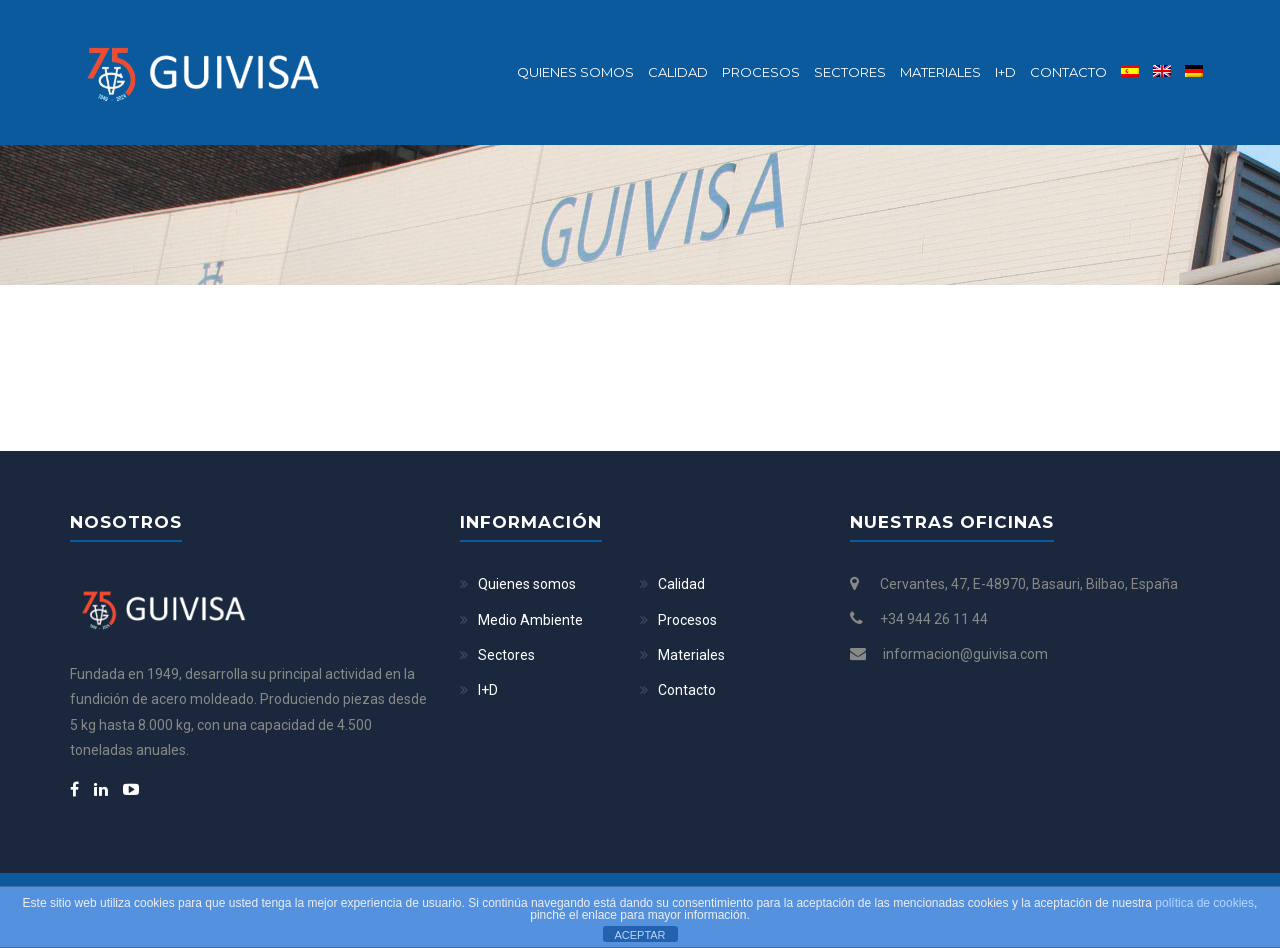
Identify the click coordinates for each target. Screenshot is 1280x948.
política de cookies (1204, 903)
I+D (1005, 72)
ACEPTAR (639, 935)
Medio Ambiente (530, 620)
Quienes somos (575, 72)
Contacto (1068, 72)
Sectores (850, 72)
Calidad (678, 72)
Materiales (940, 72)
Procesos (761, 72)
